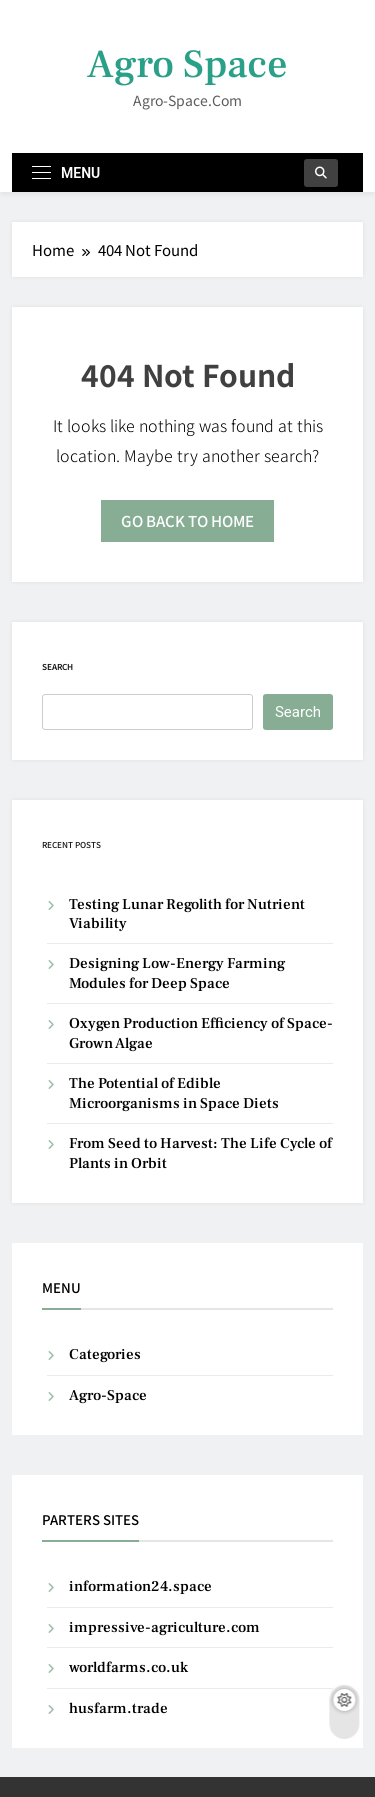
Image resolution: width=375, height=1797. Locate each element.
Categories (105, 1354)
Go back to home (187, 520)
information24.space (140, 1586)
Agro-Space (108, 1395)
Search (57, 666)
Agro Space (187, 64)
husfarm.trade (118, 1708)
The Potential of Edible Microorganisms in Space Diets (174, 1093)
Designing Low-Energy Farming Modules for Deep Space (177, 973)
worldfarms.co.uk (128, 1667)
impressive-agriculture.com (164, 1627)
